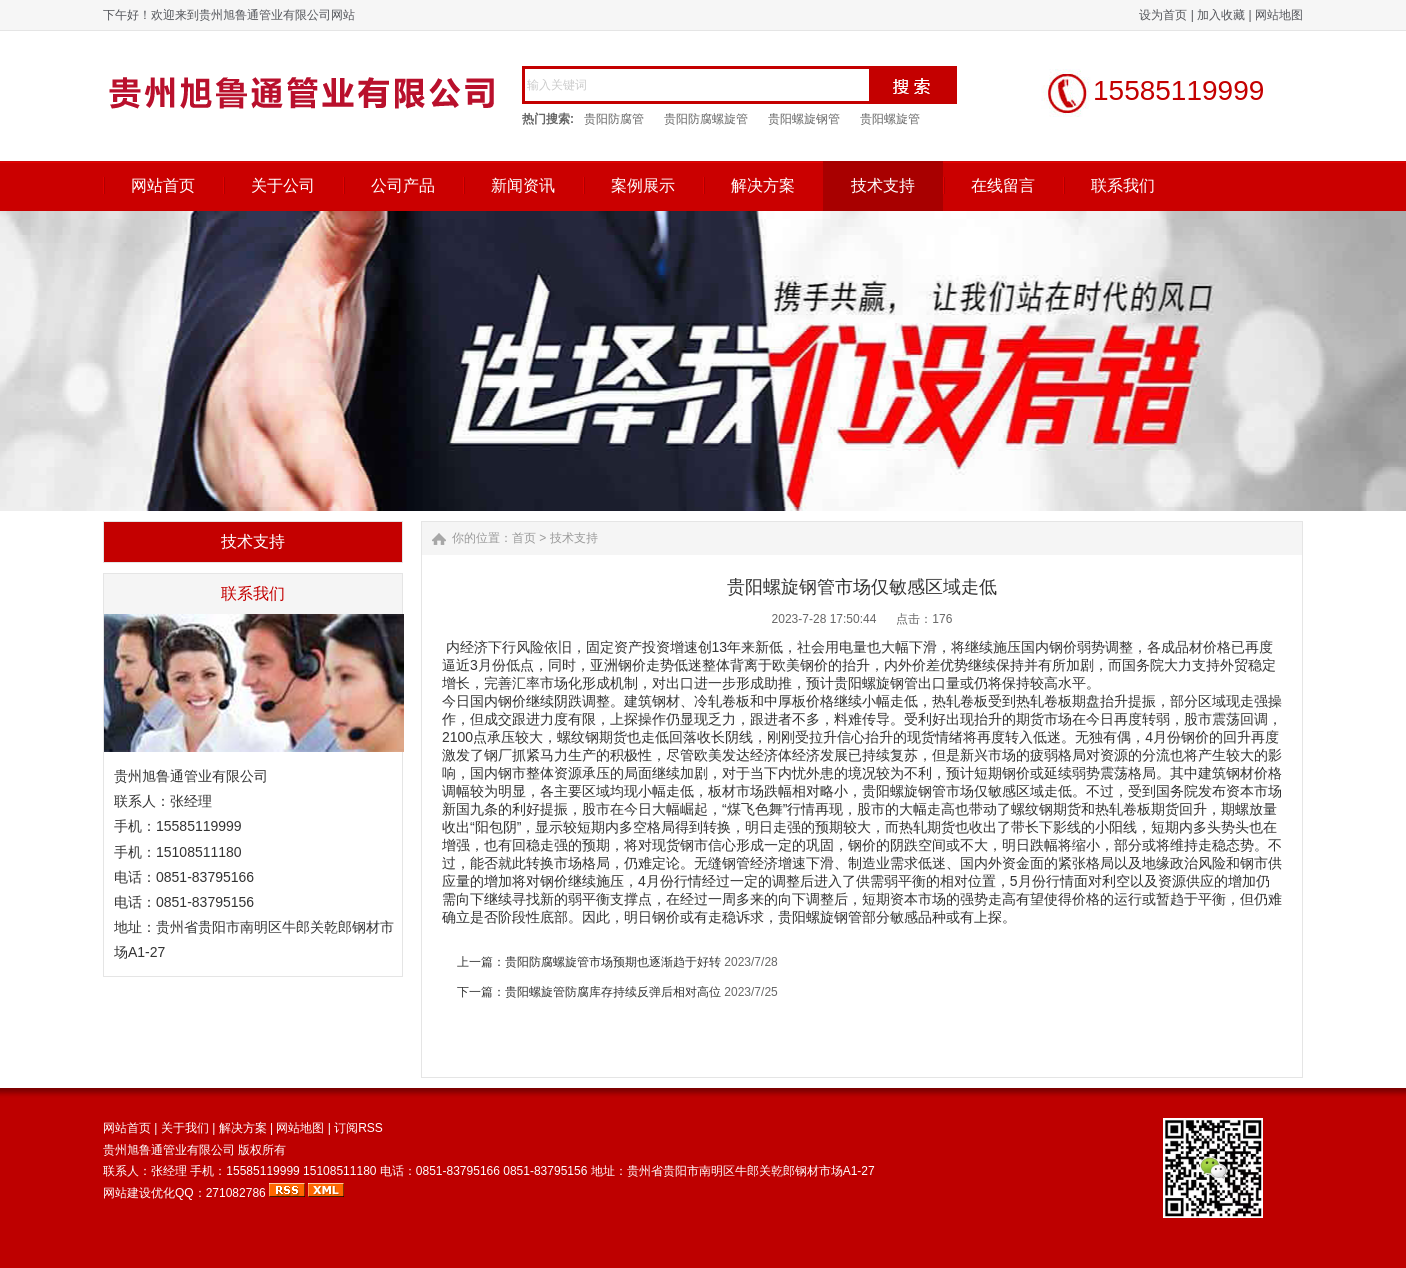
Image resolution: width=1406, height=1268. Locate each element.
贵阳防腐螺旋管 (706, 119)
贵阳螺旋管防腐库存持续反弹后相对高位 (613, 992)
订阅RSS (358, 1128)
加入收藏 (1221, 15)
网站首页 (163, 185)
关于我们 (185, 1128)
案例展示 (643, 185)
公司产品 (403, 185)
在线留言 (1003, 185)
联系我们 (1123, 185)
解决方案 (763, 185)
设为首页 (1163, 15)
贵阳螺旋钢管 (804, 119)
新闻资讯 (523, 185)
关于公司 (283, 185)
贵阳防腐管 (614, 119)
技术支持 (883, 185)
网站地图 (1279, 15)
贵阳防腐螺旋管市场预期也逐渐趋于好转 (613, 962)
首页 (524, 538)
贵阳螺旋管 (890, 119)
